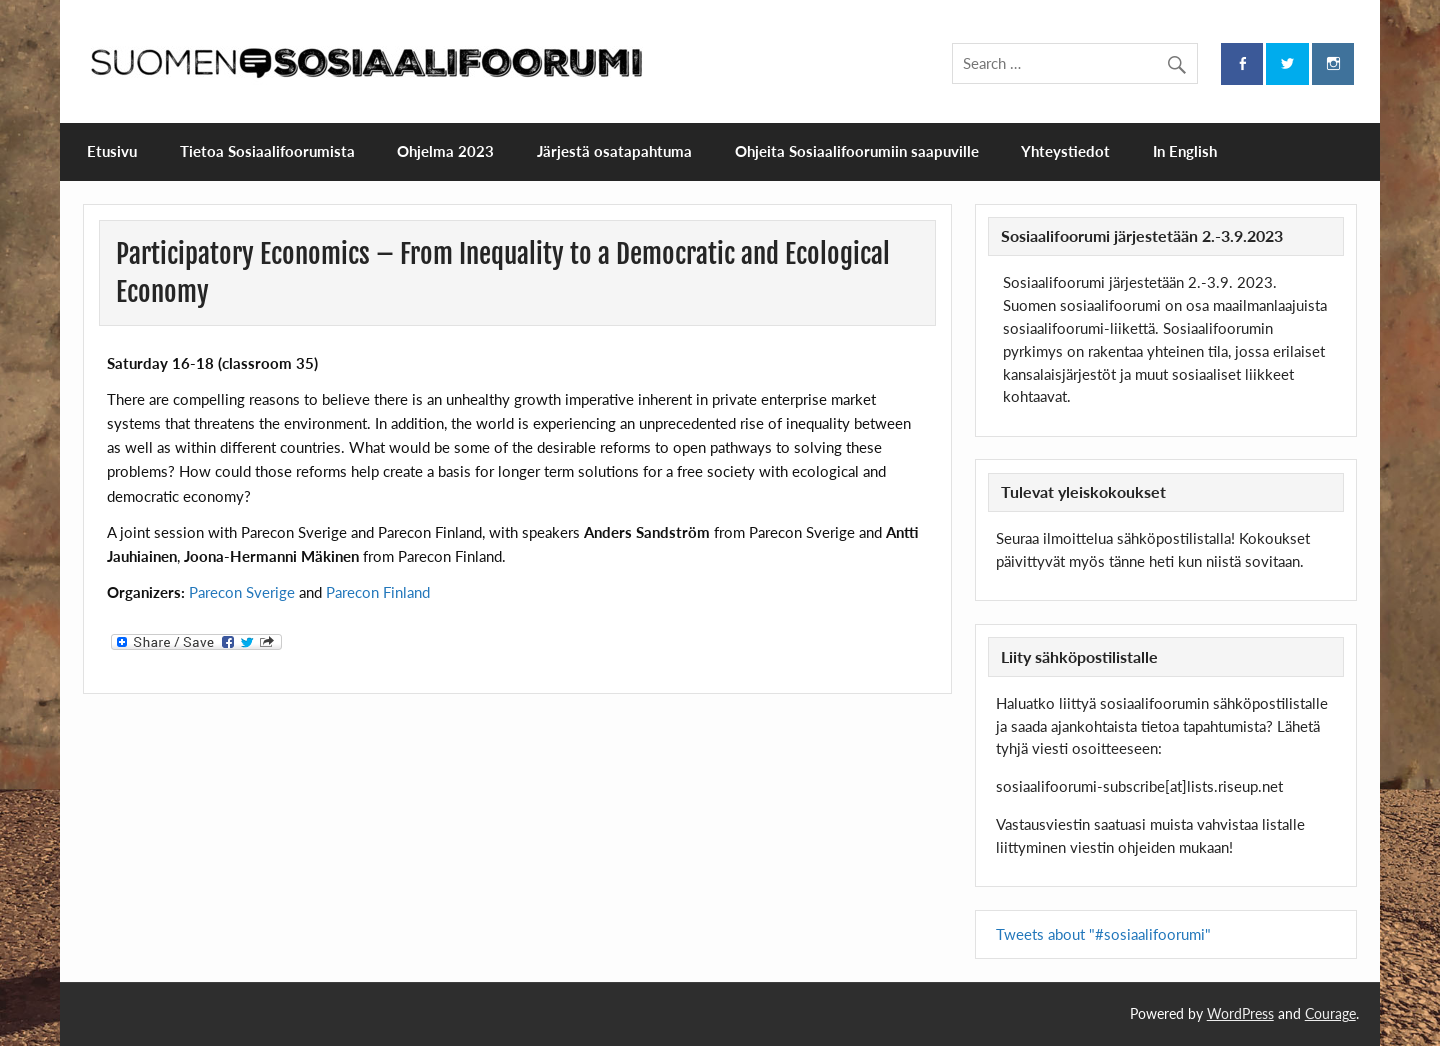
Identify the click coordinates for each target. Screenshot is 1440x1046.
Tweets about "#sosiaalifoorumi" (1103, 934)
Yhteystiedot (1065, 151)
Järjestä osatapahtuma (614, 151)
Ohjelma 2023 (445, 151)
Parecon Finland (378, 592)
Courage (1330, 1013)
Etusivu (112, 151)
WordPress (1240, 1013)
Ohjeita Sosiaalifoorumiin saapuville (857, 151)
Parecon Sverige (242, 592)
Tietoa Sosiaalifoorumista (267, 151)
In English (1185, 151)
